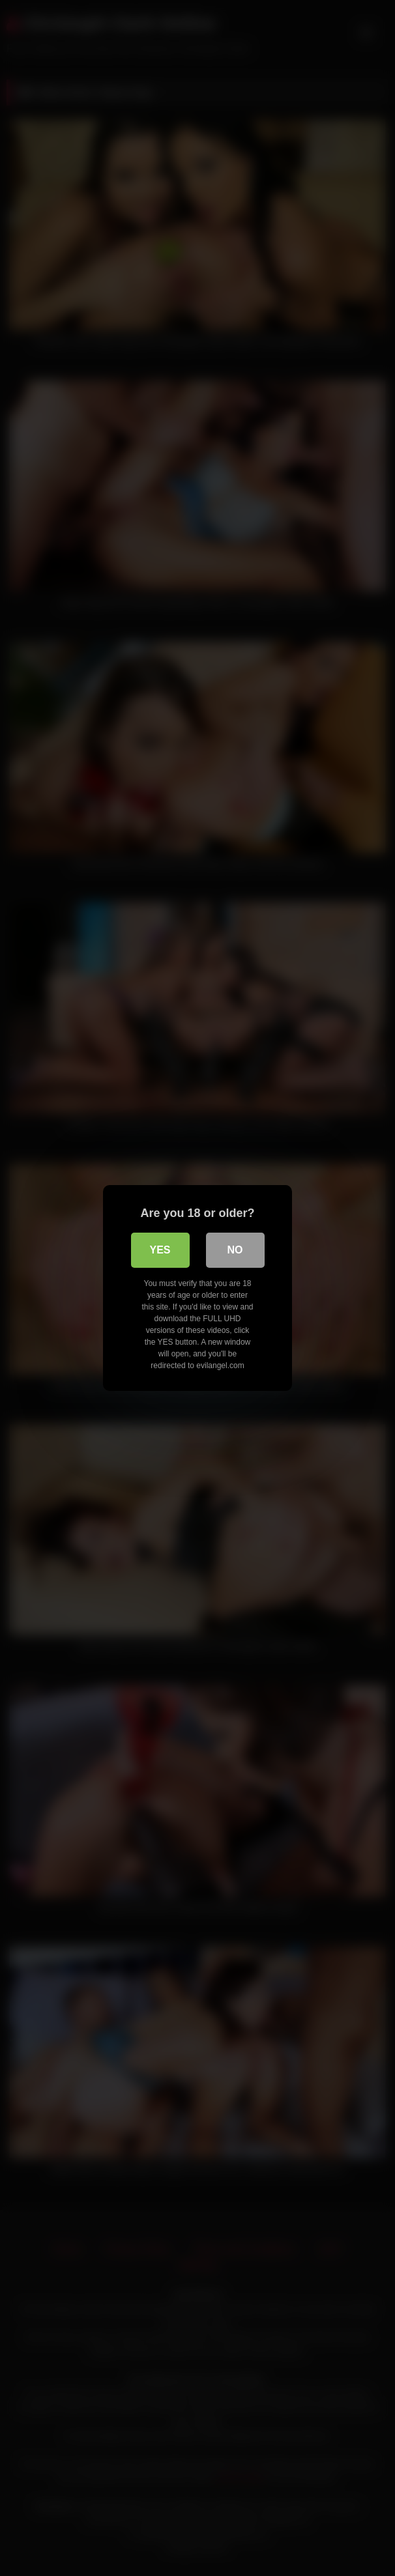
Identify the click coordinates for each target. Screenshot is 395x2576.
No (235, 1249)
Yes (159, 1249)
